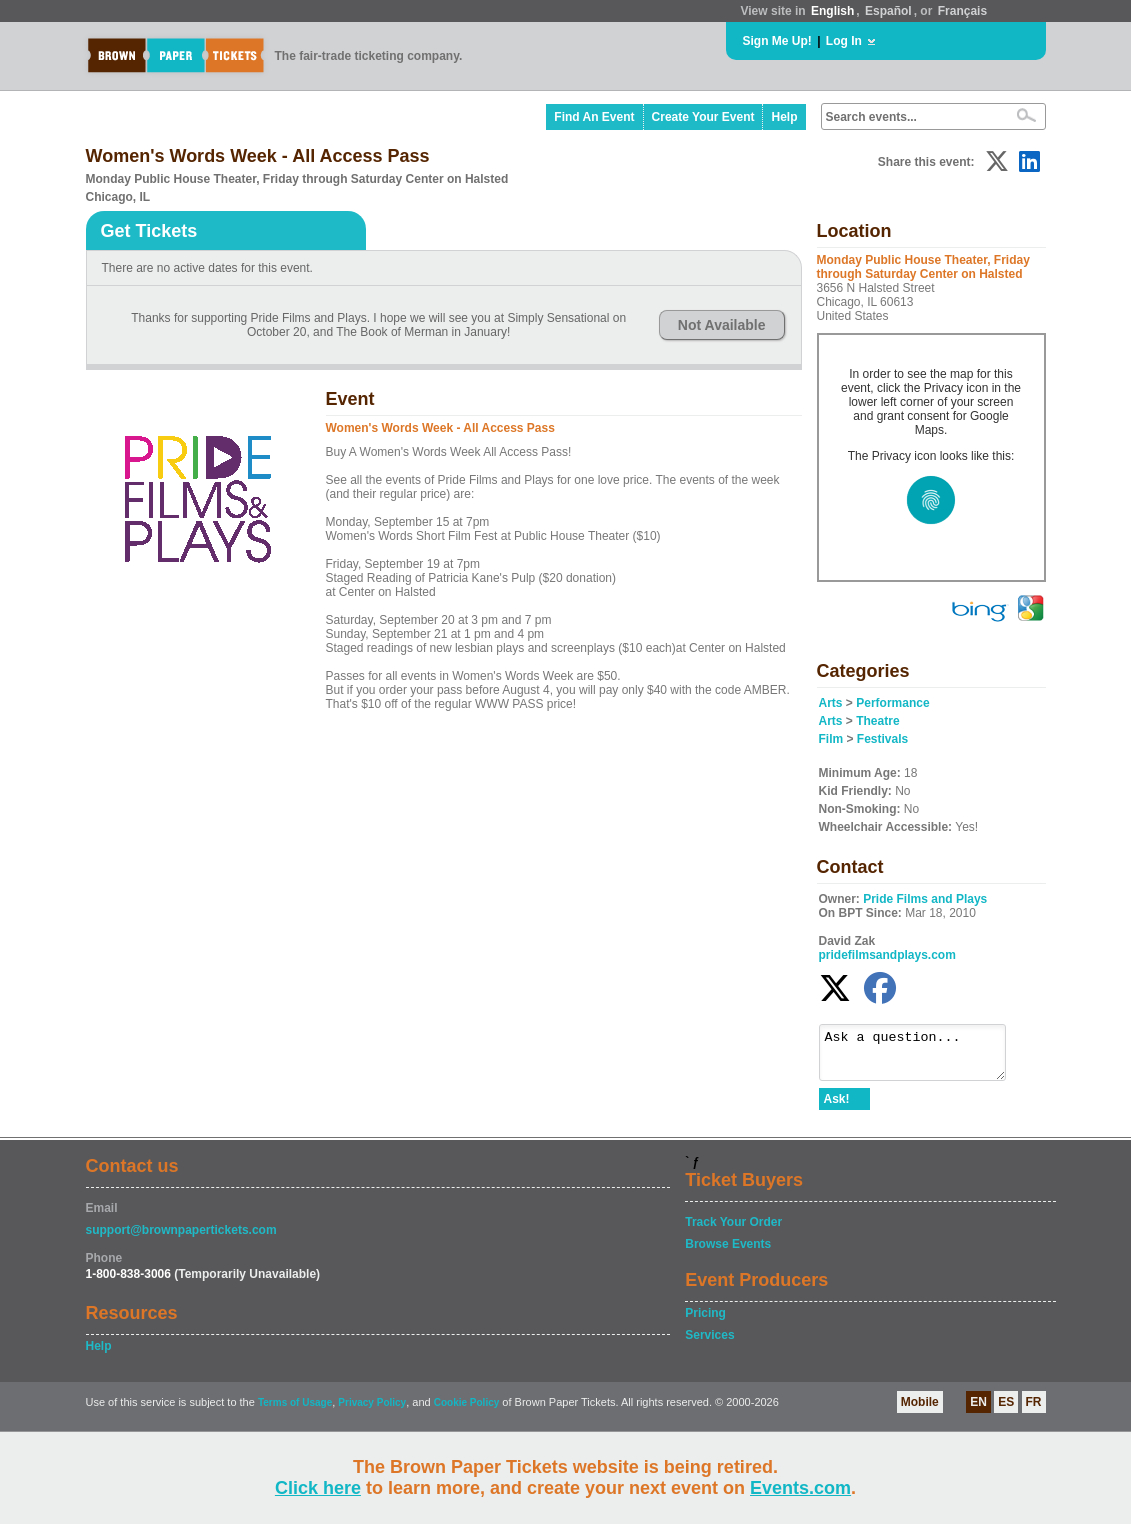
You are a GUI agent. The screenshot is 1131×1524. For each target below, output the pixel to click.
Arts (831, 703)
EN (978, 1411)
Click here (318, 1488)
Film (831, 739)
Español (888, 11)
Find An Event (594, 117)
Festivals (882, 739)
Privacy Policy (372, 1411)
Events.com (800, 1488)
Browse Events (728, 1253)
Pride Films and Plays (925, 899)
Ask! (837, 1108)
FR (1034, 1411)
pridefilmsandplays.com (887, 955)
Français (962, 11)
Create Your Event (703, 117)
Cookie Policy (467, 1411)
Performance (892, 703)
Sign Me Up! (777, 41)
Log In (844, 41)
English (832, 11)
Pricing (705, 1322)
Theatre (877, 721)
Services (709, 1344)
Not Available (722, 325)
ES (1006, 1411)
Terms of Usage (295, 1411)
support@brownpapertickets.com (181, 1239)
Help (784, 117)
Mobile (920, 1411)
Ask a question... (922, 1057)
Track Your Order (733, 1231)
